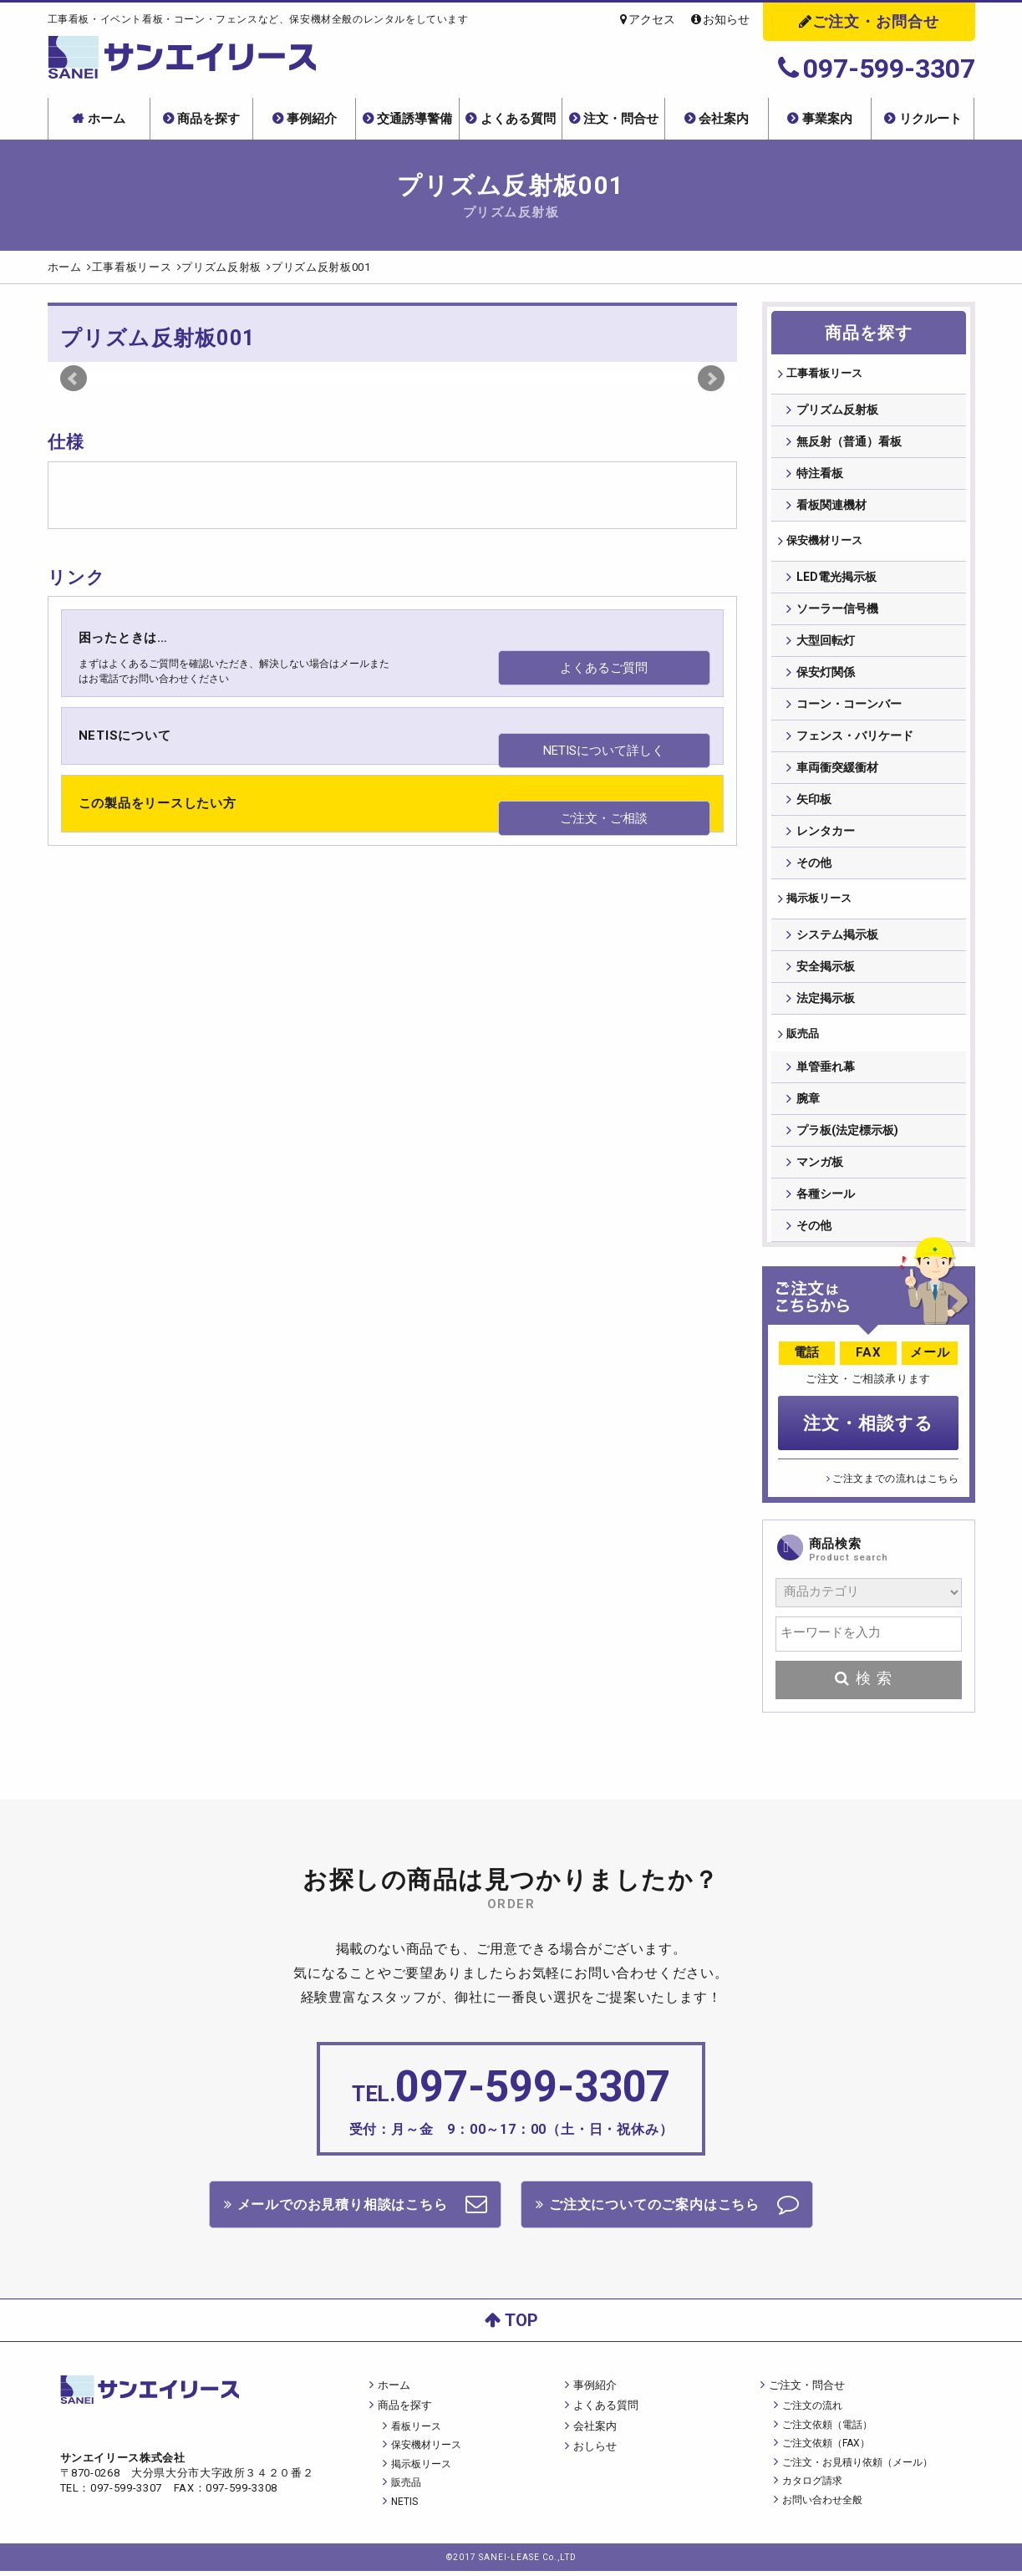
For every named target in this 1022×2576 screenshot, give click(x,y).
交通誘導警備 (414, 118)
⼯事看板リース (826, 374)
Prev (73, 378)
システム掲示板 (837, 939)
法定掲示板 (825, 1003)
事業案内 (827, 118)
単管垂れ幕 (825, 1075)
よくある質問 (518, 118)
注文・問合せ (620, 118)
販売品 (802, 1039)
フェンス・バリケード (854, 739)
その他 (813, 866)
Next (711, 378)
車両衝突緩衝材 (837, 770)
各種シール (825, 1202)
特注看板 (819, 474)
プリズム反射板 (837, 411)
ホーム (106, 118)
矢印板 (813, 802)
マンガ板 (819, 1171)
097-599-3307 (876, 68)
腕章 (808, 1107)
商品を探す (208, 118)
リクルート (930, 118)
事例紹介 (312, 118)
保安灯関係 (825, 675)
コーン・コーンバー (849, 707)
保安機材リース (826, 543)
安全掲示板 (825, 971)
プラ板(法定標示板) (847, 1139)
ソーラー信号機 (837, 612)
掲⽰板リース (820, 902)
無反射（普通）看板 (849, 443)
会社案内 (724, 118)
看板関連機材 (831, 506)
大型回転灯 (825, 643)
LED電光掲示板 (836, 580)
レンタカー (825, 834)
